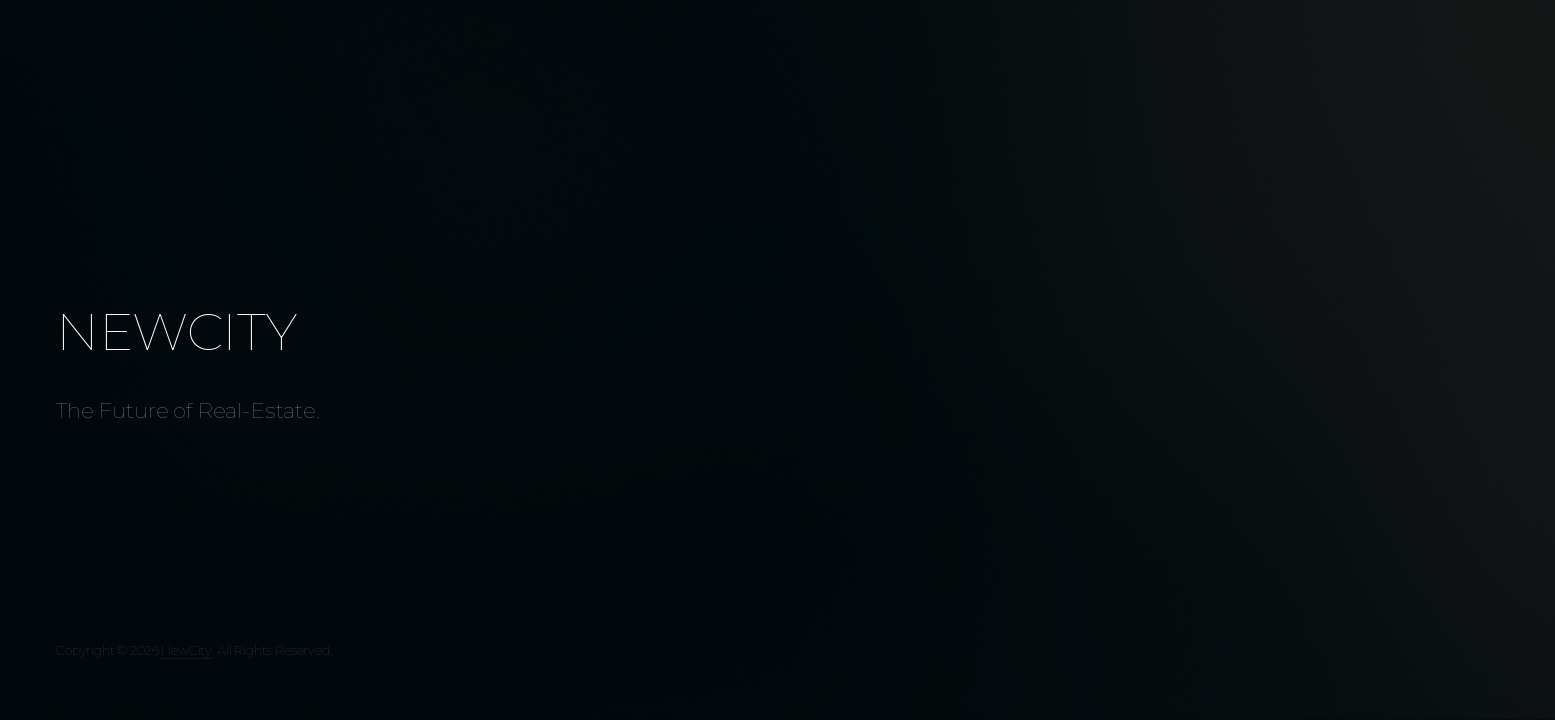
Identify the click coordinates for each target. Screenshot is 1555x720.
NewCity (186, 650)
